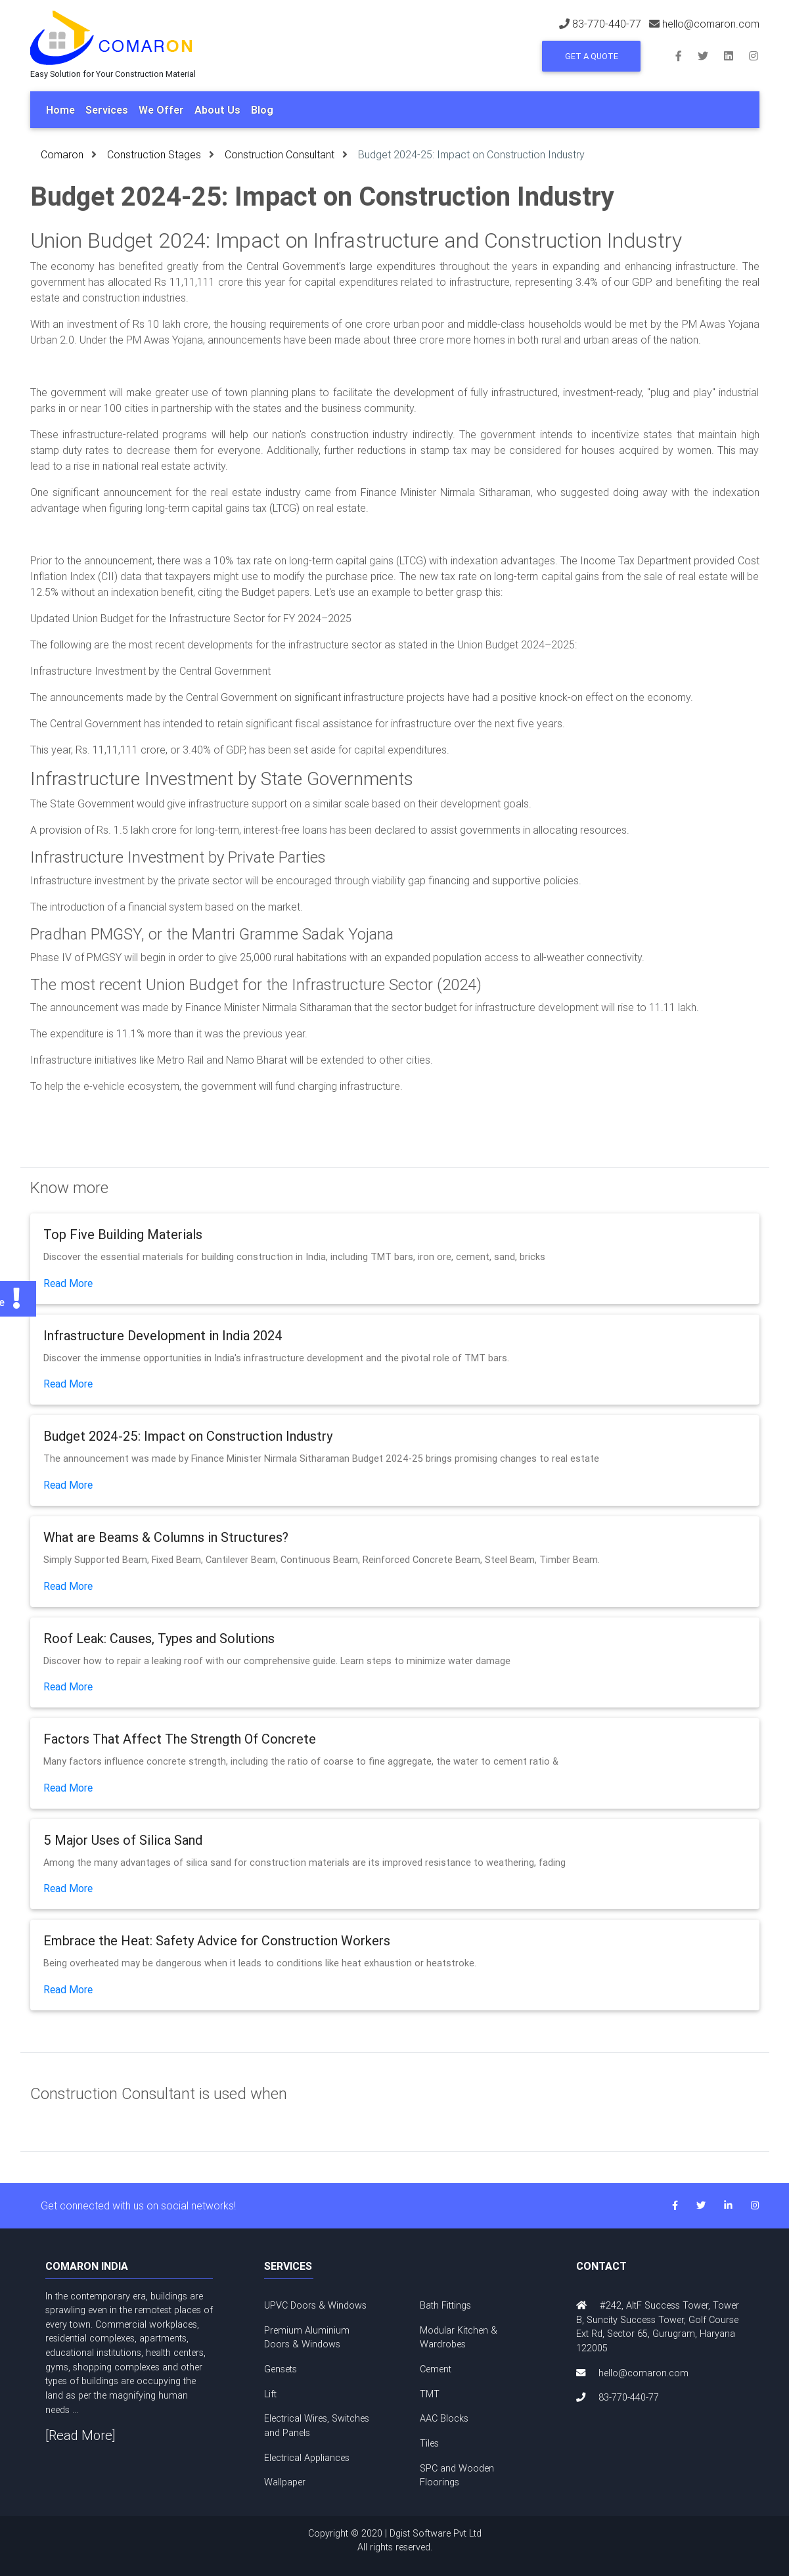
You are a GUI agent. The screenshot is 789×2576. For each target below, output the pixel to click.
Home (60, 109)
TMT (430, 2394)
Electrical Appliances (306, 2458)
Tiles (429, 2443)
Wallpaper (284, 2482)
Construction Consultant (279, 154)
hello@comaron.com (710, 23)
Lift (270, 2394)
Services (106, 109)
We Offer (161, 109)
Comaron (62, 154)
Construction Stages (154, 154)
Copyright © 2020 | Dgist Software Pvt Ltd (394, 2541)
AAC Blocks (444, 2418)
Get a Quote (591, 56)
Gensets (280, 2369)
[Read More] (80, 2435)
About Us (217, 109)
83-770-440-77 (606, 23)
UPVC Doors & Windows (315, 2305)
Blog (262, 109)
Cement (435, 2369)
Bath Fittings (445, 2305)
